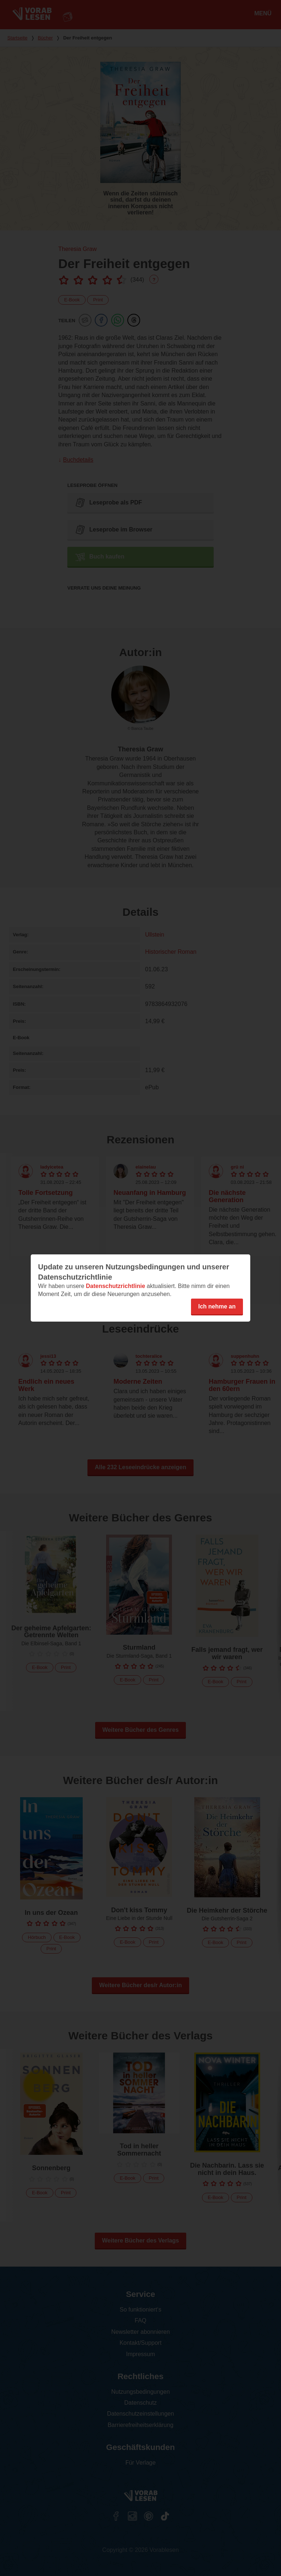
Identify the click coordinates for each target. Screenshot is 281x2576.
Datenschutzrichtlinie (115, 1286)
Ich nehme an (217, 1306)
